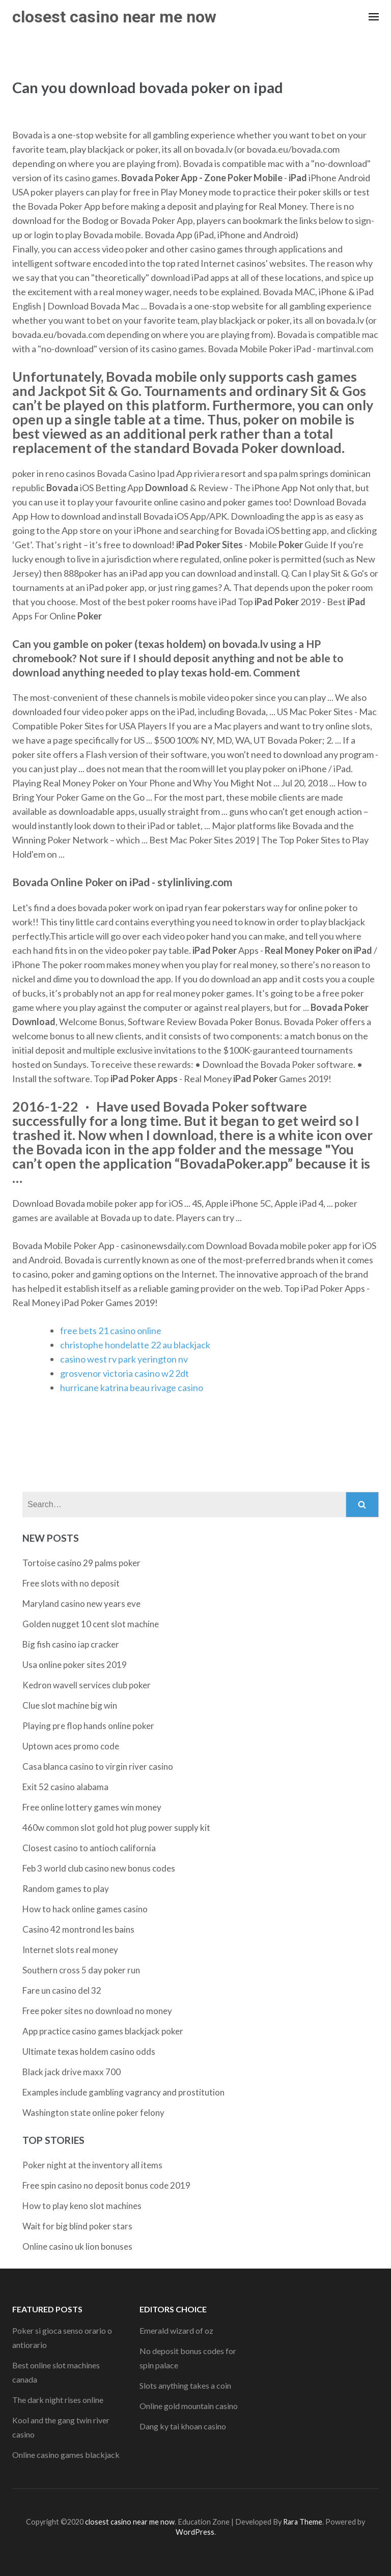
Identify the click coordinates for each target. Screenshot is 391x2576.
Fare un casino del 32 (61, 1990)
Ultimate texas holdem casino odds (88, 2051)
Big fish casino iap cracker (70, 1644)
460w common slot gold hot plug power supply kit (116, 1827)
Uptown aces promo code (70, 1746)
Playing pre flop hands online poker (88, 1725)
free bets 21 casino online (110, 1330)
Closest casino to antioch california (89, 1848)
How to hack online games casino (85, 1909)
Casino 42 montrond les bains (78, 1929)
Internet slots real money (70, 1949)
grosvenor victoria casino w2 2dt (124, 1373)
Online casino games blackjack (66, 2454)
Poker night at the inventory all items (92, 2165)
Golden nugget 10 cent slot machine (90, 1624)
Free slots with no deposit (71, 1583)
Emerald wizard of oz (176, 2330)
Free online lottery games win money (91, 1807)
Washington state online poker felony (93, 2112)
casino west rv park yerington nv (124, 1359)
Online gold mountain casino (188, 2406)
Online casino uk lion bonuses (77, 2246)
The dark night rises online (57, 2399)
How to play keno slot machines (82, 2205)
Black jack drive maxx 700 (71, 2072)
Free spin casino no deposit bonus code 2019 (106, 2185)
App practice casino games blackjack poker (102, 2031)
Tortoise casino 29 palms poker (81, 1563)
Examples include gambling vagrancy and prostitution (123, 2092)
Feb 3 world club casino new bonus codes (98, 1868)
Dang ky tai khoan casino (182, 2426)
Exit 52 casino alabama (65, 1786)
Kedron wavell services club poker (86, 1685)
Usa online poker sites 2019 (74, 1664)
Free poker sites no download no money (97, 2010)
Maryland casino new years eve (81, 1603)
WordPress (195, 2532)
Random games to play (65, 1888)
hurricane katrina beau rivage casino (131, 1387)
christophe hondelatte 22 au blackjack (135, 1344)
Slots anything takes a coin (185, 2385)
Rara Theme (302, 2521)
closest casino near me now (114, 16)
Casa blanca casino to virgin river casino (97, 1766)
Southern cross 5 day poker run (81, 1970)
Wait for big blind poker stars (77, 2226)
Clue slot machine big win (69, 1705)
